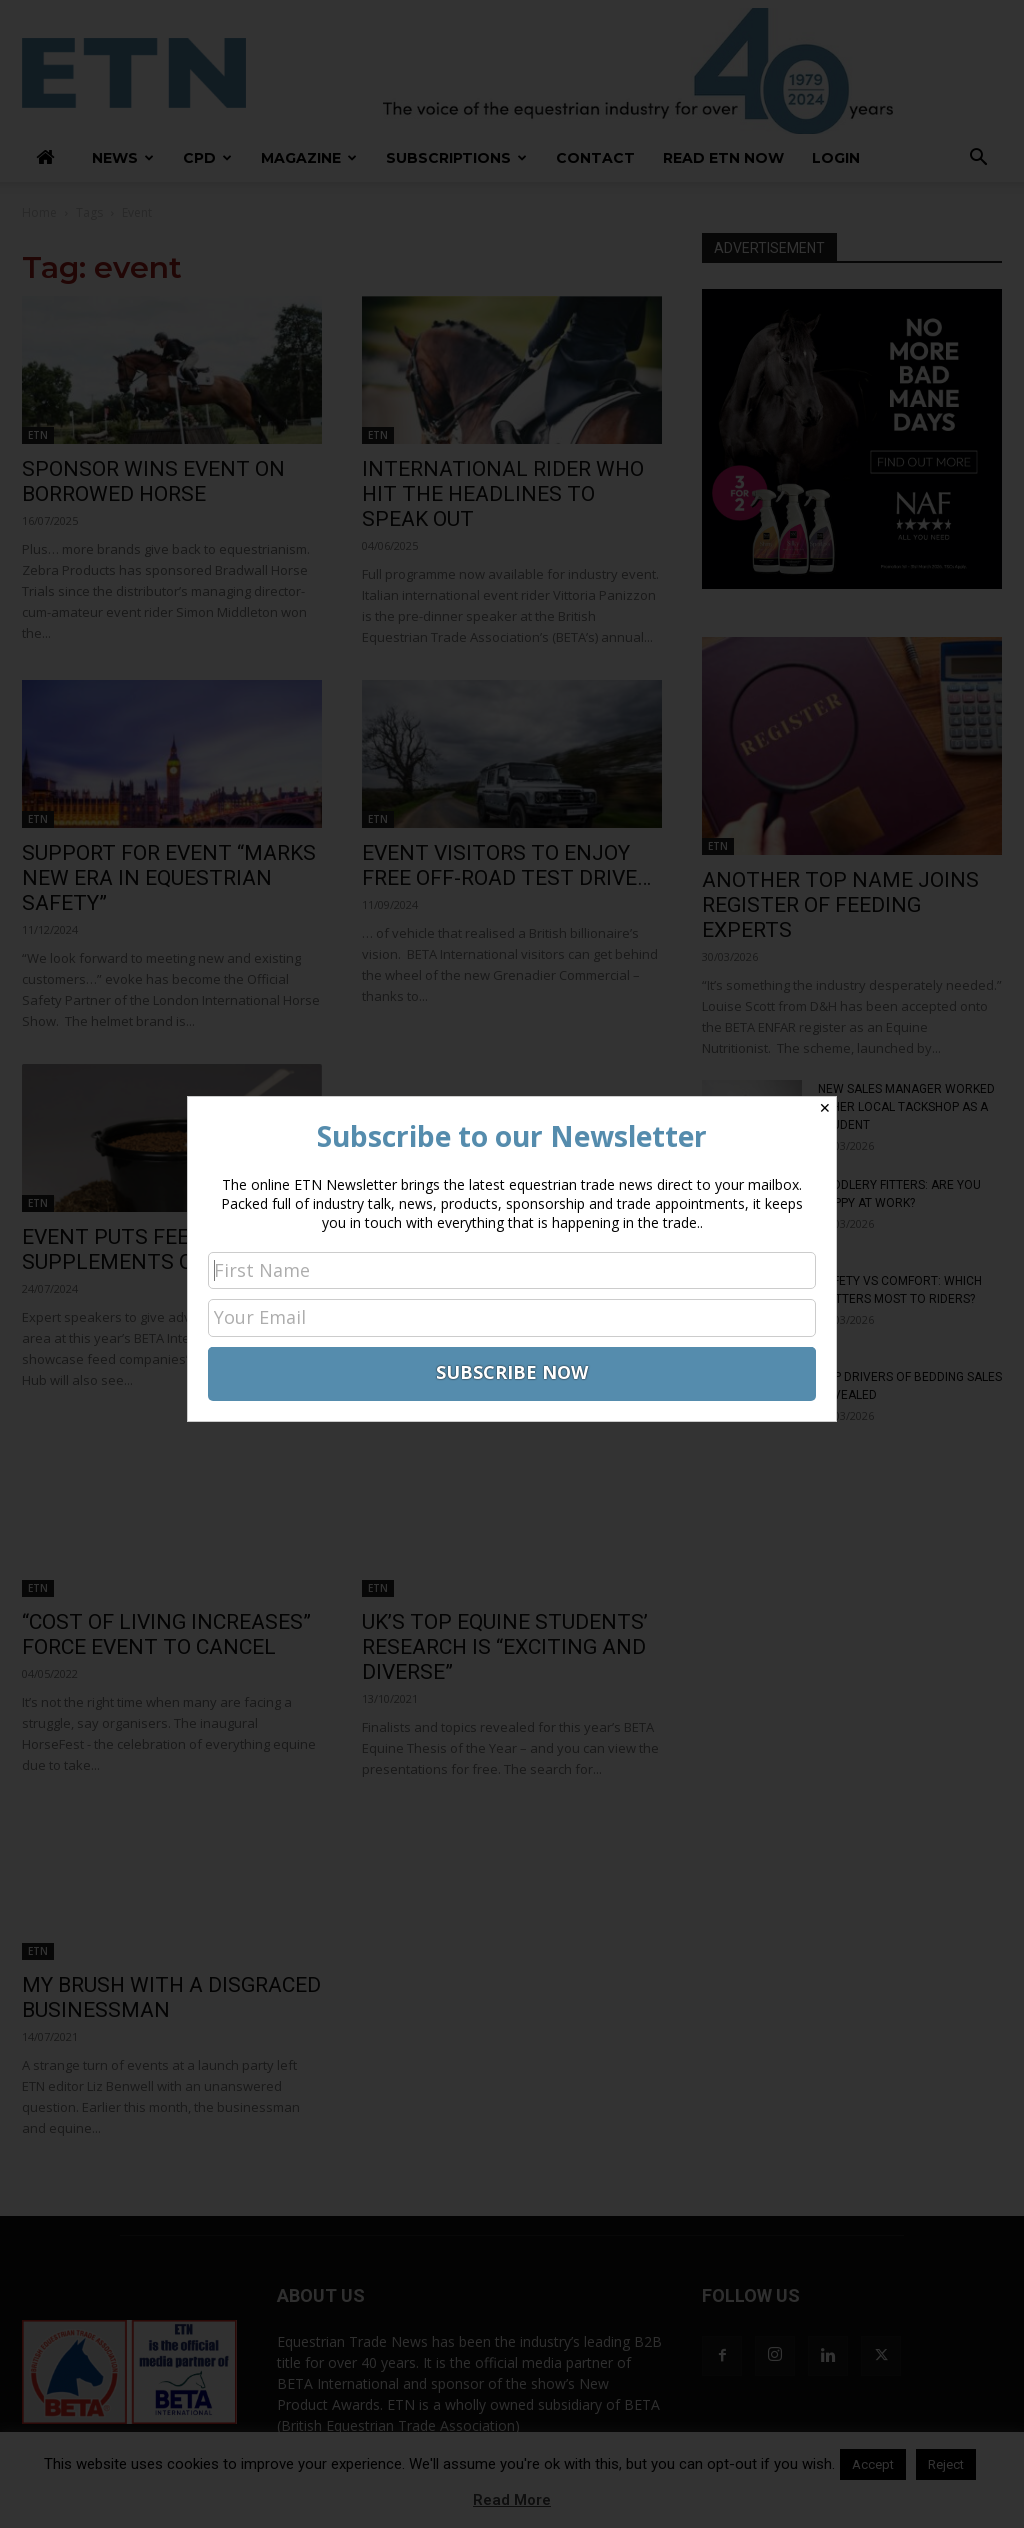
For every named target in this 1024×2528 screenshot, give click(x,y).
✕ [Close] (825, 1108)
